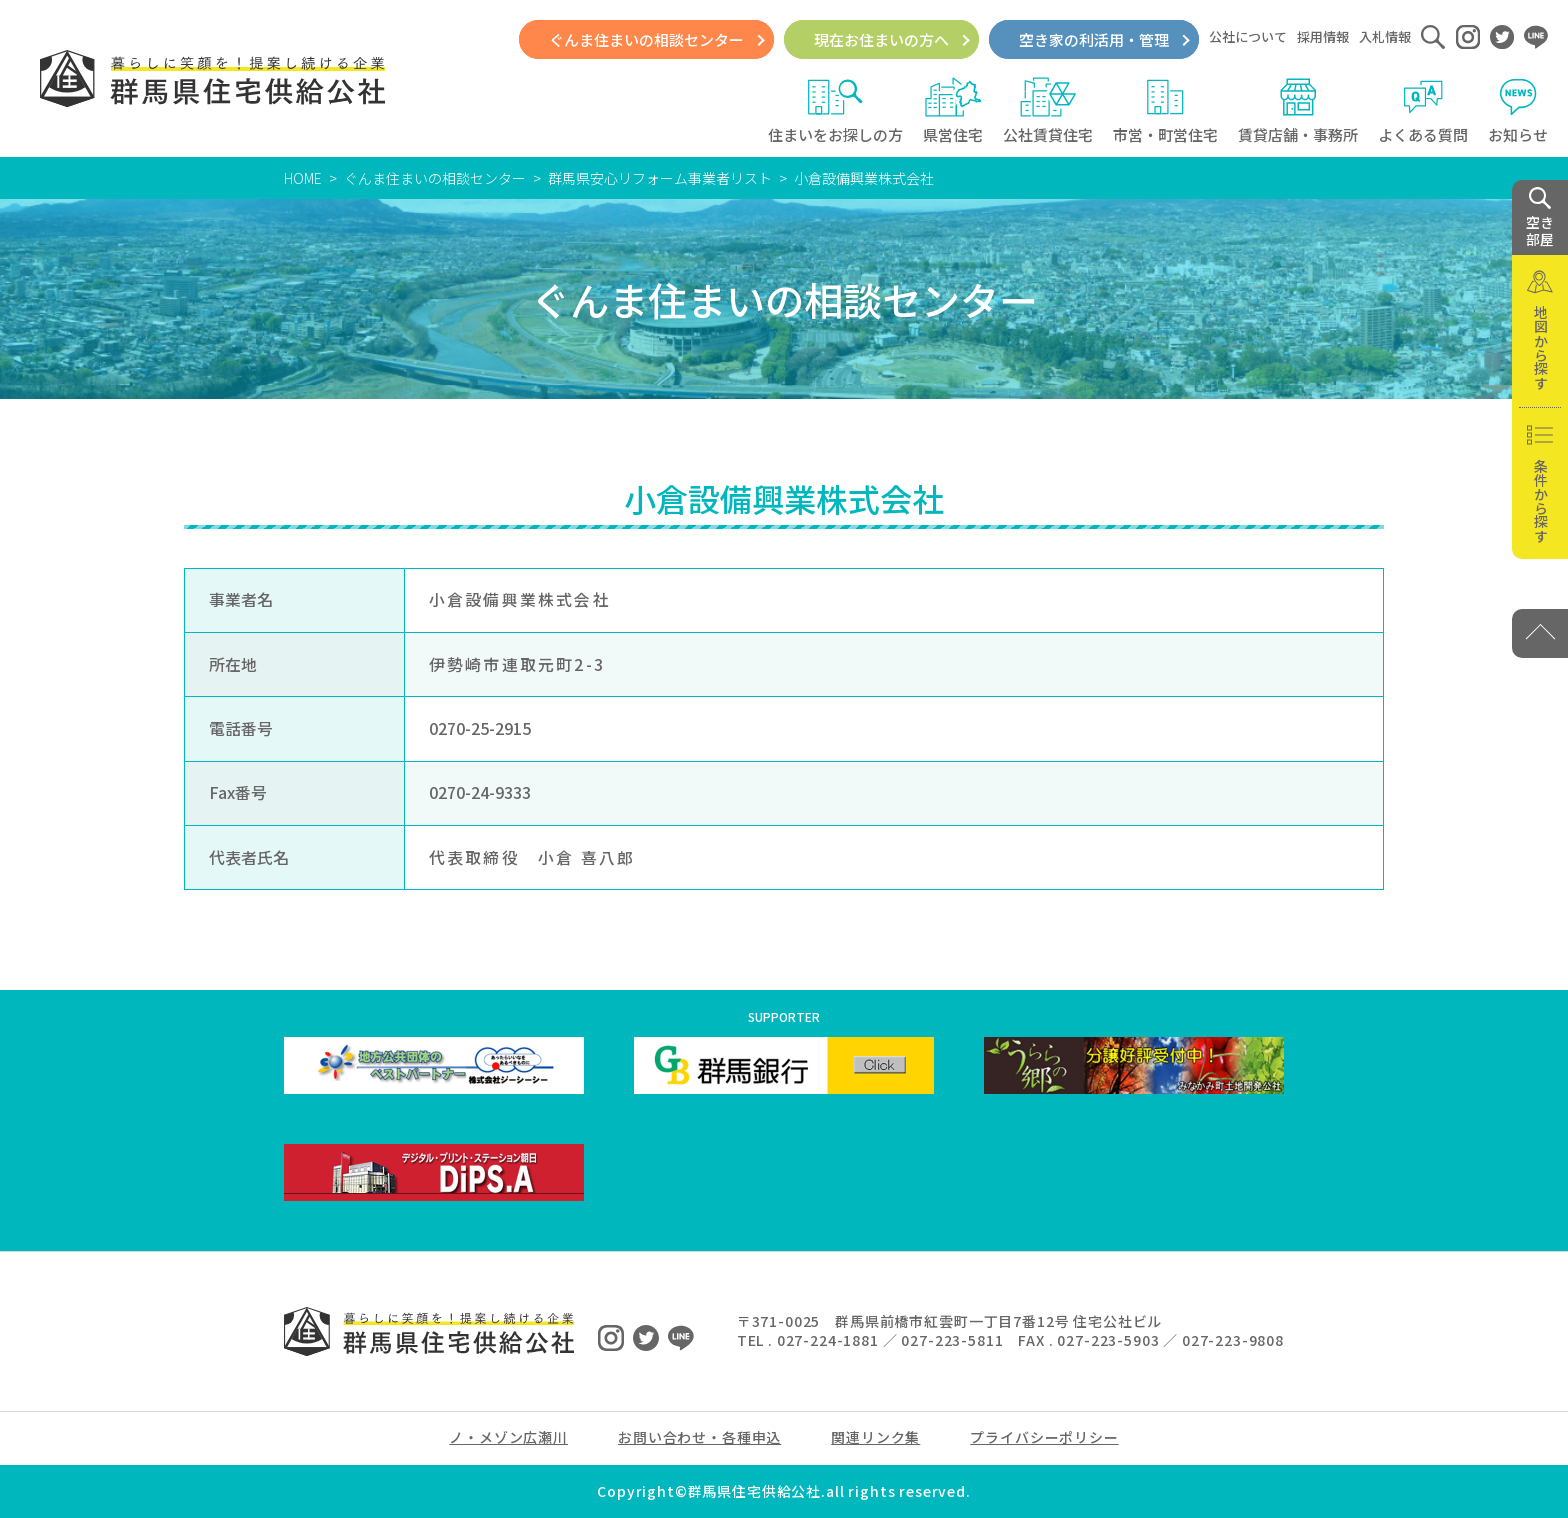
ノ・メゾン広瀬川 (508, 1437)
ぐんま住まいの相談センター (646, 39)
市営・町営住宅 (1165, 111)
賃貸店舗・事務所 (1298, 111)
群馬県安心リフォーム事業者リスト (660, 178)
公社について (1248, 36)
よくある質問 (1423, 111)
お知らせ (1518, 111)
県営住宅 (953, 111)
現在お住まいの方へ (881, 39)
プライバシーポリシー (1044, 1437)
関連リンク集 (875, 1437)
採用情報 (1323, 36)
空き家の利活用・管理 (1094, 39)
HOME (303, 178)
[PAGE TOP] (1540, 633)
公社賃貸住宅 (1048, 111)
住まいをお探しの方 (835, 111)
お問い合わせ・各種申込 (699, 1437)
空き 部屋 (1540, 218)
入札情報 (1385, 36)
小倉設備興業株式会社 (864, 178)
